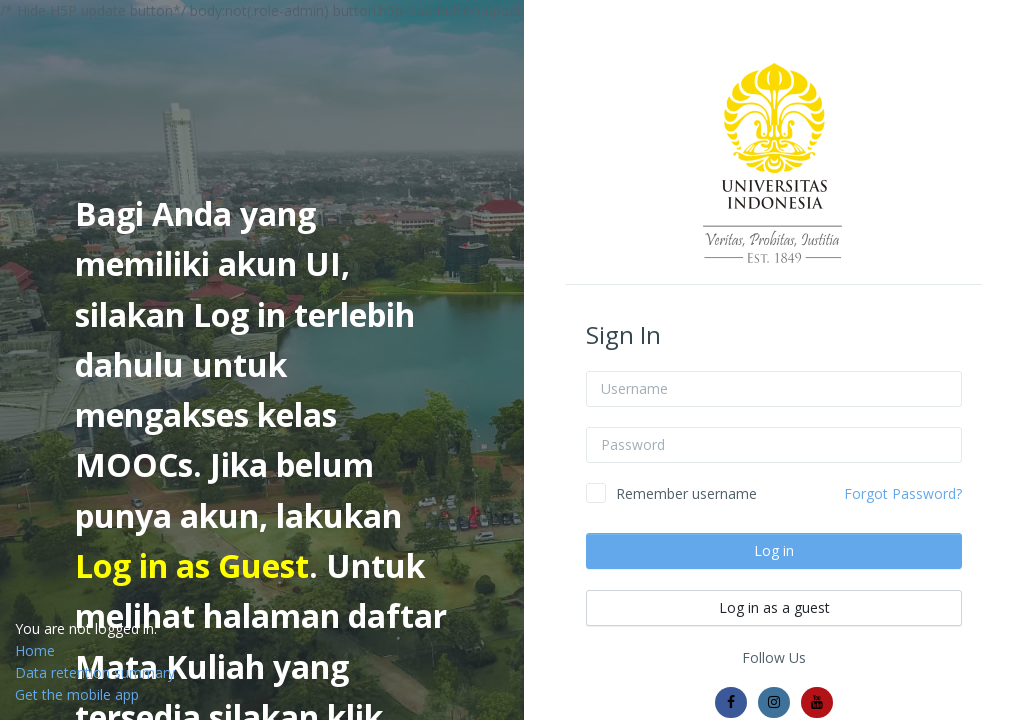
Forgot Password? (903, 493)
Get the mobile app (77, 694)
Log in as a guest (774, 607)
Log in (774, 550)
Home (35, 650)
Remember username (686, 493)
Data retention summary (95, 672)
